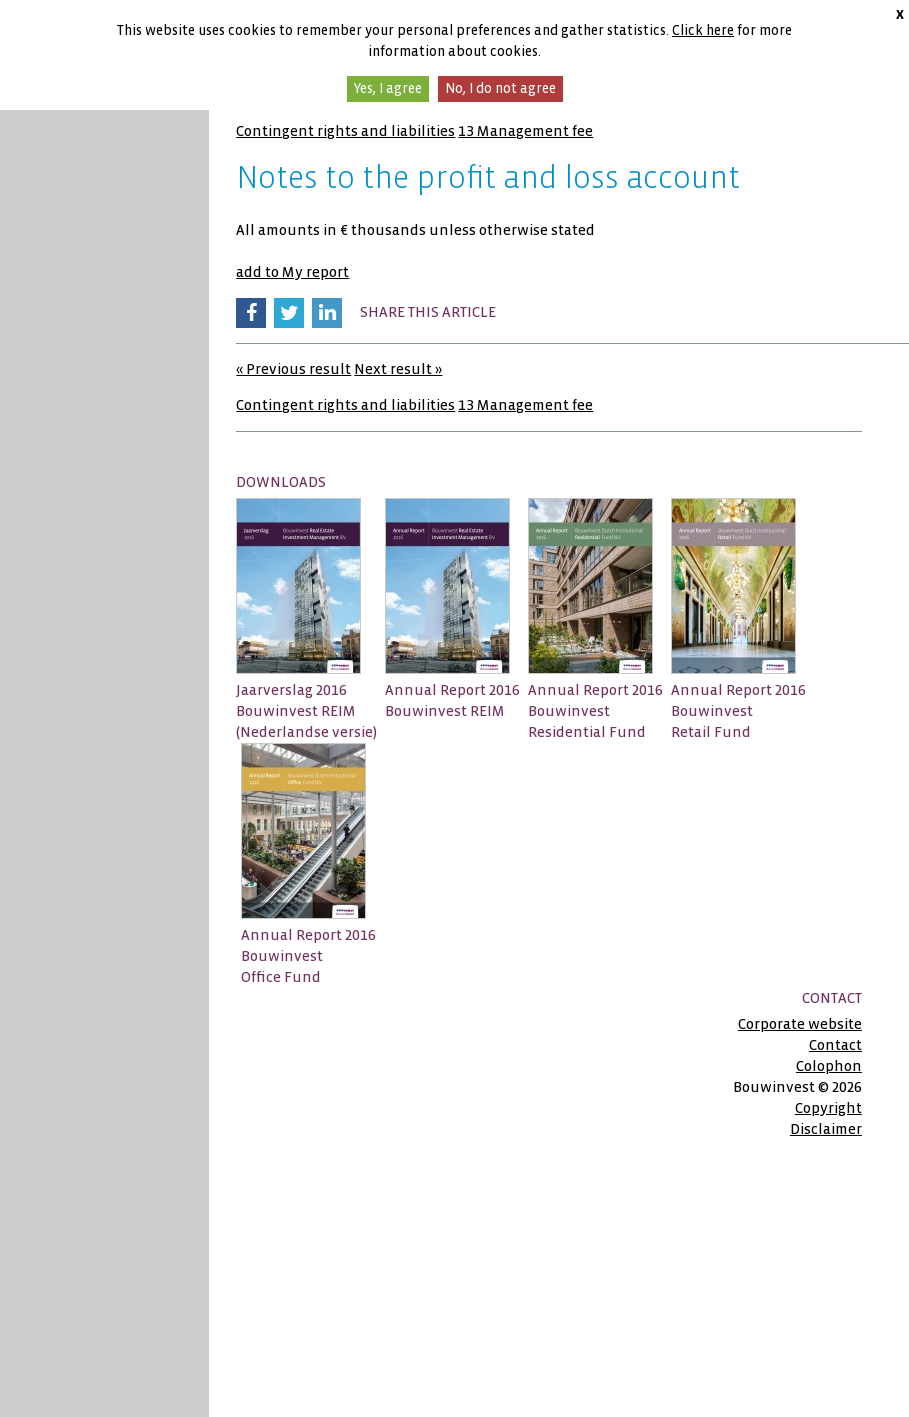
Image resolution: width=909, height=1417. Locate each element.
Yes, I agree (388, 88)
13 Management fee (525, 131)
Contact (835, 1045)
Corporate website (800, 1024)
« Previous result (293, 369)
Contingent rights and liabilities (345, 131)
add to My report (292, 272)
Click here (703, 30)
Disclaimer (826, 1129)
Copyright (828, 1108)
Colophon (829, 1066)
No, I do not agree (500, 88)
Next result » (398, 369)
